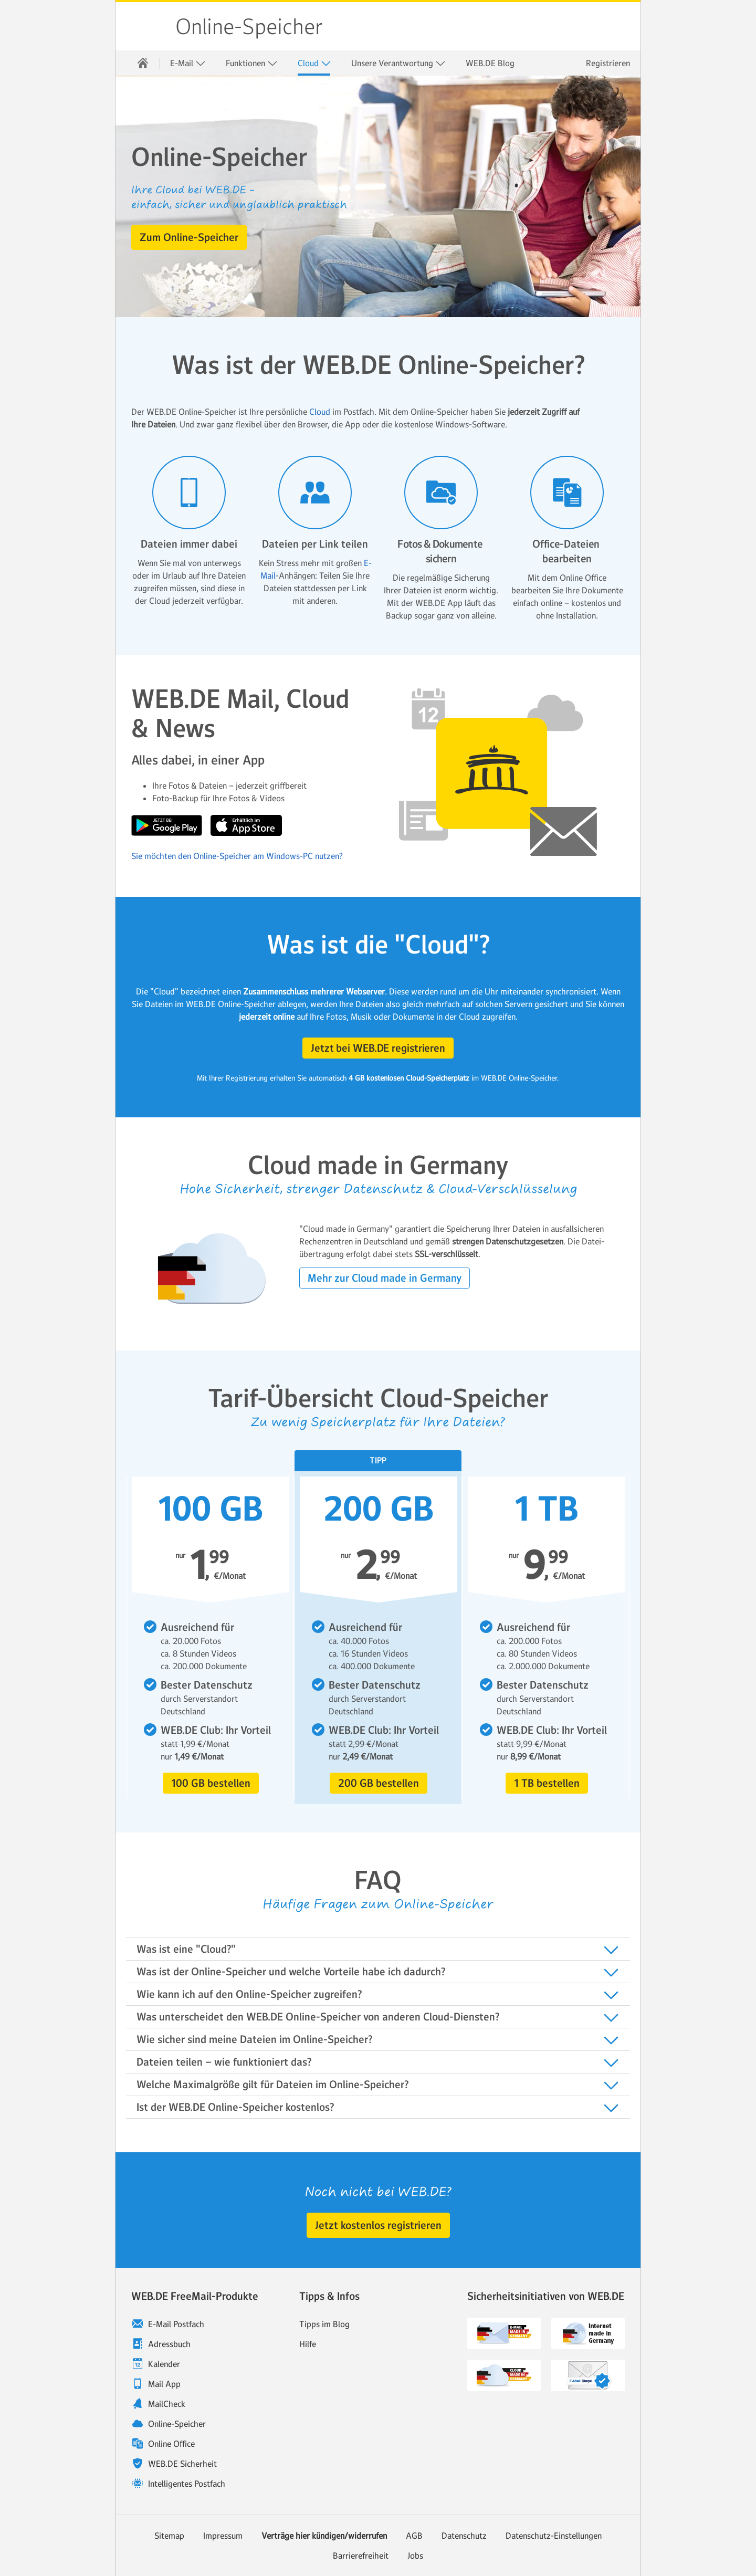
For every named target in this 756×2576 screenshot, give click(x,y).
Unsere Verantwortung (398, 63)
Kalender (164, 2364)
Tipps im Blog (324, 2324)
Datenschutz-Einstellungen (554, 2535)
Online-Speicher (249, 27)
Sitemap (169, 2535)
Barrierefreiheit (360, 2555)
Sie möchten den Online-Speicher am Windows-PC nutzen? (237, 856)
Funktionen (252, 63)
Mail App (164, 2384)
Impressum (223, 2535)
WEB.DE (146, 26)
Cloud (314, 63)
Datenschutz (464, 2535)
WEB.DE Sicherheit (182, 2463)
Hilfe (307, 2344)
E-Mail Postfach (176, 2324)
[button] (189, 237)
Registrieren (608, 63)
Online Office (171, 2443)
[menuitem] (143, 63)
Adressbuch (169, 2344)
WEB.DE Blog (490, 63)
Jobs (415, 2555)
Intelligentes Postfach (186, 2483)
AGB (414, 2535)
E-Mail (188, 63)
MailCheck (166, 2404)
